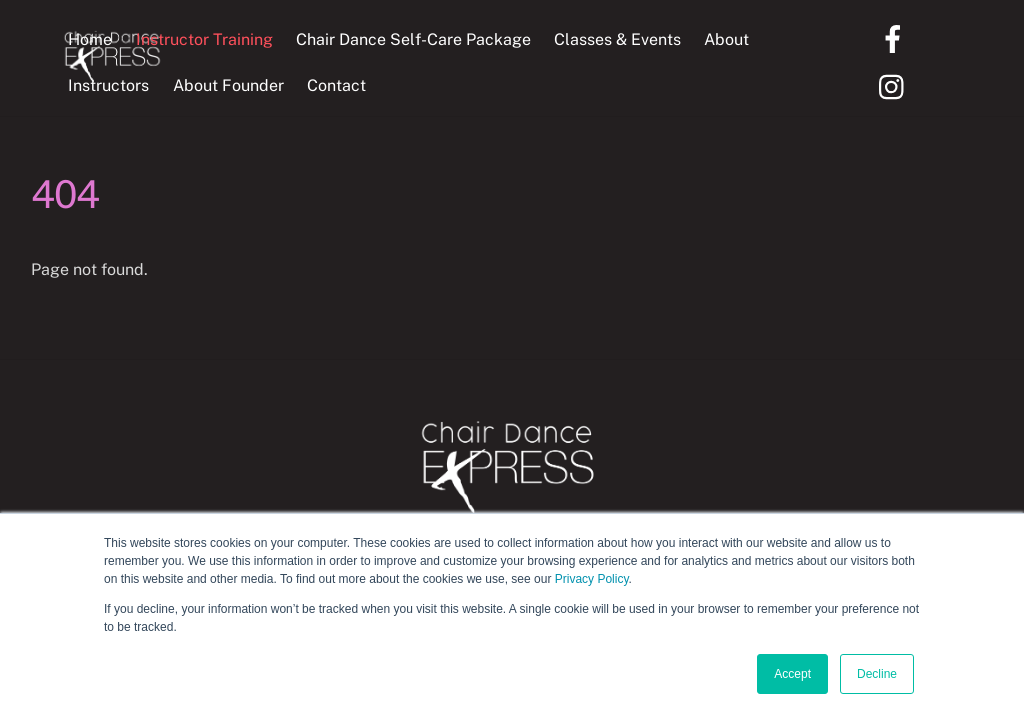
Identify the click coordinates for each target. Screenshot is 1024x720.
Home (90, 39)
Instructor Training (204, 39)
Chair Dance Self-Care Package (413, 39)
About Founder (228, 85)
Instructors (108, 85)
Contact (336, 85)
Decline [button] (877, 674)
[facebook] (896, 37)
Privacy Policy (592, 579)
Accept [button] (792, 674)
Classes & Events (617, 39)
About (726, 39)
